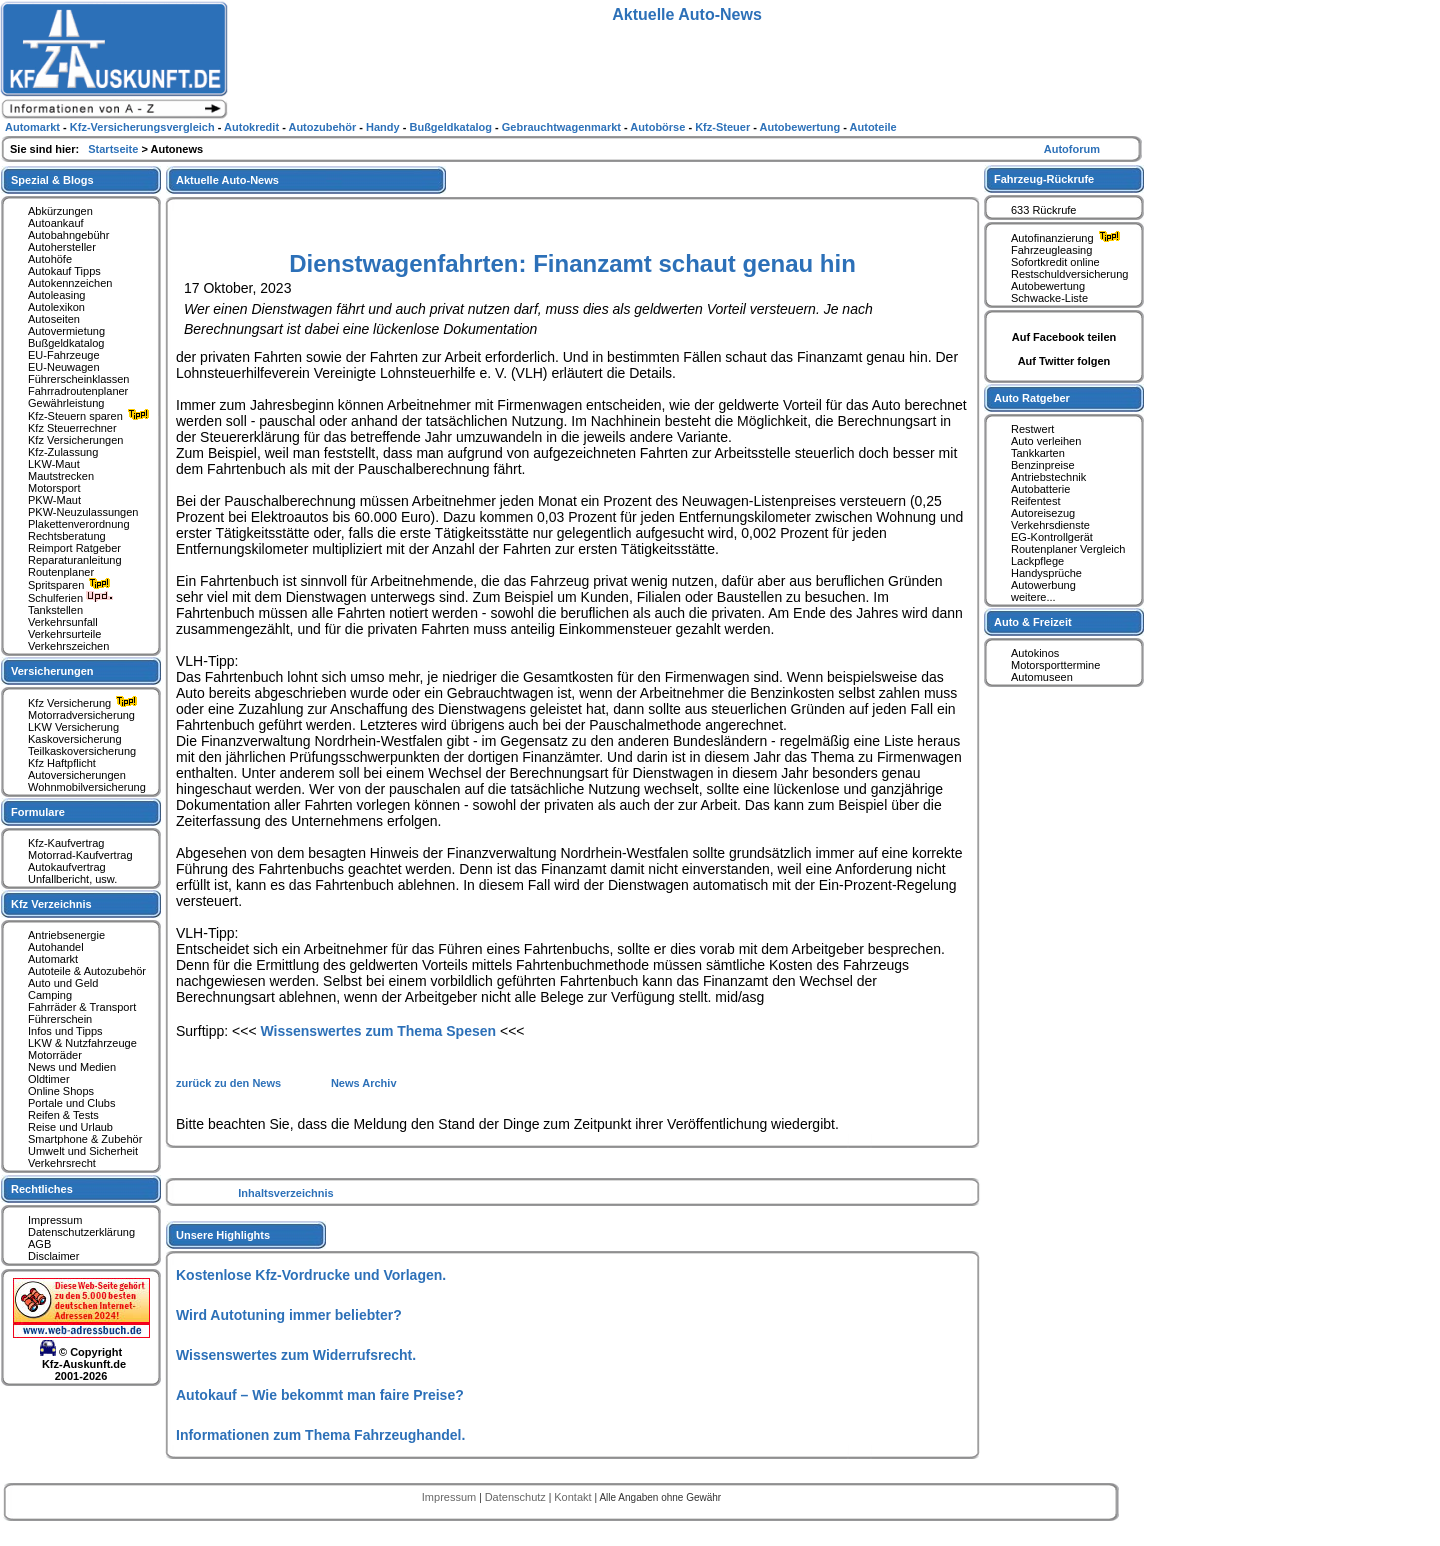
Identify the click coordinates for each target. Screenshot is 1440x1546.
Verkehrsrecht (62, 1163)
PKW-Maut (54, 500)
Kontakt (574, 1497)
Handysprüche (1046, 573)
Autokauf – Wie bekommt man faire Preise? (320, 1395)
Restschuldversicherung (1069, 274)
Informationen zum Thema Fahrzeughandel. (320, 1435)
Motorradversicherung (81, 715)
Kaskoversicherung (75, 739)
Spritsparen (71, 585)
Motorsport (54, 488)
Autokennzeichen (70, 283)
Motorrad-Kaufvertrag (80, 855)
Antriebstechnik (1048, 477)
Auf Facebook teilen (1064, 337)
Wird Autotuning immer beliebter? (289, 1315)
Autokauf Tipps (64, 271)
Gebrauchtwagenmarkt (563, 127)
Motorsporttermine (1055, 665)
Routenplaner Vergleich (1068, 549)
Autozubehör (323, 127)
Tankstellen (55, 610)
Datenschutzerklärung (81, 1232)
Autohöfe (50, 259)
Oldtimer (49, 1079)
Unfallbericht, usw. (72, 879)
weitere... (1033, 597)
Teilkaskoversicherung (82, 751)
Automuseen (1042, 677)
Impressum (55, 1220)
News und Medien (72, 1067)
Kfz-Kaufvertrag (66, 843)
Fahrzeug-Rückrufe (1044, 179)
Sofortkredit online (1055, 262)
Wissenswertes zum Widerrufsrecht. (296, 1355)
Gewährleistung (66, 403)
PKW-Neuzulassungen (83, 512)
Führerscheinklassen (79, 379)
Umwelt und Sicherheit (83, 1151)
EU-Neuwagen (64, 367)
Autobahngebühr (68, 235)
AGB (39, 1244)
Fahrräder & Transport (82, 1007)
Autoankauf (56, 223)
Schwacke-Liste (1049, 298)
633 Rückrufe (1043, 210)
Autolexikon (56, 307)
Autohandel (56, 947)
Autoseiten (54, 319)
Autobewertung (1048, 286)
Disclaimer (53, 1256)
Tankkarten (1038, 453)
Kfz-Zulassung (63, 452)
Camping (50, 995)
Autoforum (1072, 149)
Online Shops (61, 1091)
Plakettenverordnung (79, 524)
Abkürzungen (60, 211)
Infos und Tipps (65, 1031)
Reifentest (1036, 501)
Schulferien (71, 598)
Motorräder (55, 1055)
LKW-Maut (54, 464)
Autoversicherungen (77, 775)
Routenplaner (61, 572)
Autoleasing (57, 295)
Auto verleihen (1046, 441)
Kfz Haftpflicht (62, 763)
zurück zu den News (230, 1083)
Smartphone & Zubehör (85, 1139)
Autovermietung (66, 331)
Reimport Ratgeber (74, 548)
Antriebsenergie (66, 935)
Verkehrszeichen (68, 646)
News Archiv (364, 1083)
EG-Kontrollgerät (1052, 537)
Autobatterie (1040, 489)
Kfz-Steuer (724, 127)
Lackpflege (1037, 561)
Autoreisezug (1043, 513)
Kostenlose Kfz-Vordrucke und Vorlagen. (311, 1275)
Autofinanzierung (1068, 238)
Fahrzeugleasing (1051, 250)
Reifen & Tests (63, 1115)
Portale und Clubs (71, 1103)
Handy (384, 127)
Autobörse (659, 127)
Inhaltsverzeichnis (285, 1193)
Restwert (1032, 429)
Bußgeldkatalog (66, 343)
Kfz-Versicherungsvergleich (144, 127)
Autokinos (1035, 653)
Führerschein (60, 1019)
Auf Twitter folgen (1064, 361)
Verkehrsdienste (1050, 525)
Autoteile (873, 127)
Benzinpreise (1043, 465)
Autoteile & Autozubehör (87, 971)
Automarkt (53, 959)
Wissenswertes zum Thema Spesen (378, 1031)
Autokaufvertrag (67, 867)
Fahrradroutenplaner (78, 391)
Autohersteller (62, 247)
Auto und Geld (63, 983)
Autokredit (253, 127)
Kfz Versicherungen (75, 440)
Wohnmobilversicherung (87, 787)
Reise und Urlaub (70, 1127)
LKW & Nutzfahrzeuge (82, 1043)
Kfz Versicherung (85, 703)
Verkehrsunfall (63, 622)
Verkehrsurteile (64, 634)
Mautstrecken (61, 476)
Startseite (114, 149)
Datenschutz (517, 1497)
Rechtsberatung (67, 536)
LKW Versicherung (73, 727)
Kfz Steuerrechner (72, 428)
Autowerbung (1043, 585)
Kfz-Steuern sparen (91, 416)
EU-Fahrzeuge (64, 355)
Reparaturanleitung (75, 560)
